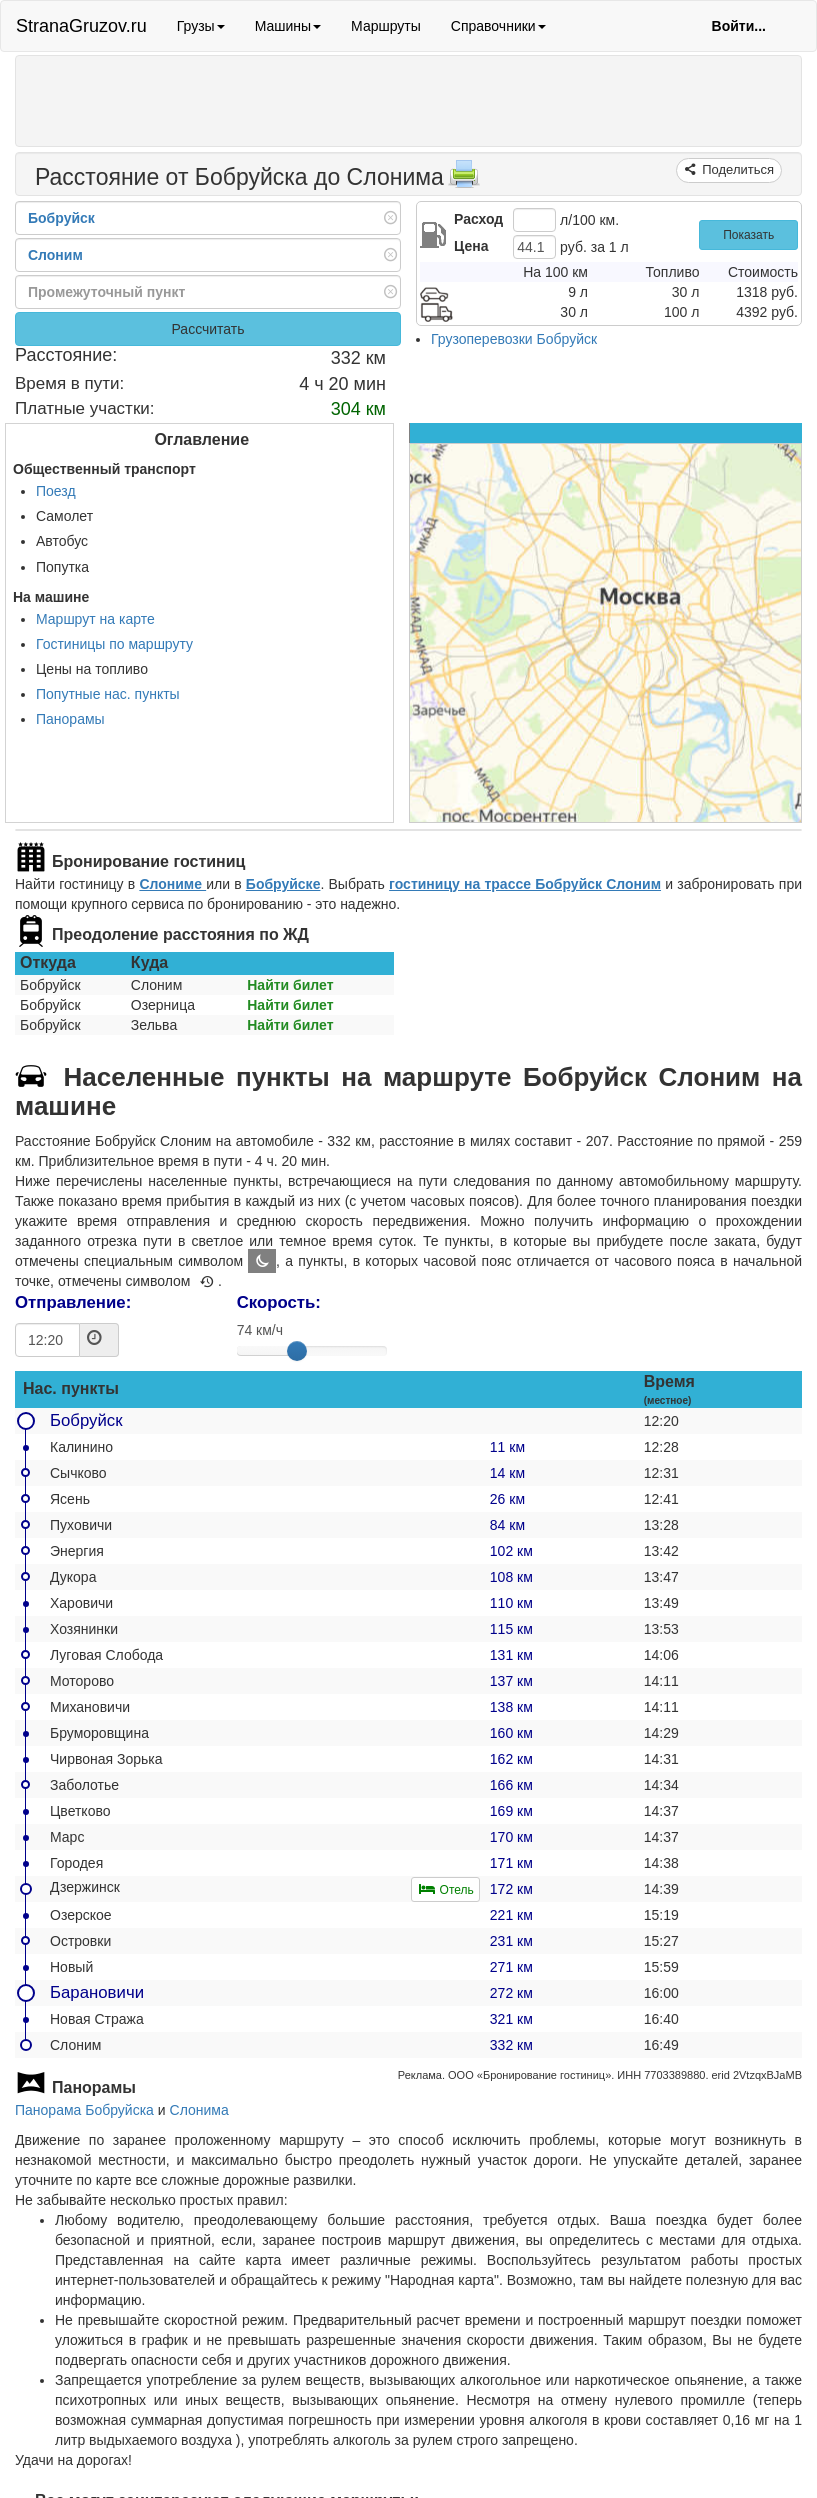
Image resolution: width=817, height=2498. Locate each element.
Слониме (172, 884)
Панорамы (70, 719)
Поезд (56, 491)
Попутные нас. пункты (108, 694)
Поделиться (736, 169)
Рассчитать (207, 329)
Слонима (199, 2110)
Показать (748, 235)
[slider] (297, 1351)
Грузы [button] (201, 26)
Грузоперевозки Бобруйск (514, 339)
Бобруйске (283, 884)
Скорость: (279, 1302)
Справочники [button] (498, 26)
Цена (471, 246)
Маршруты (386, 26)
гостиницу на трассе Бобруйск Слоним (525, 884)
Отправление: (73, 1302)
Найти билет (290, 985)
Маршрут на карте (95, 619)
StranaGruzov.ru (81, 26)
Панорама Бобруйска (84, 2110)
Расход (478, 219)
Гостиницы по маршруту (114, 644)
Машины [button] (288, 26)
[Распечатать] (464, 180)
